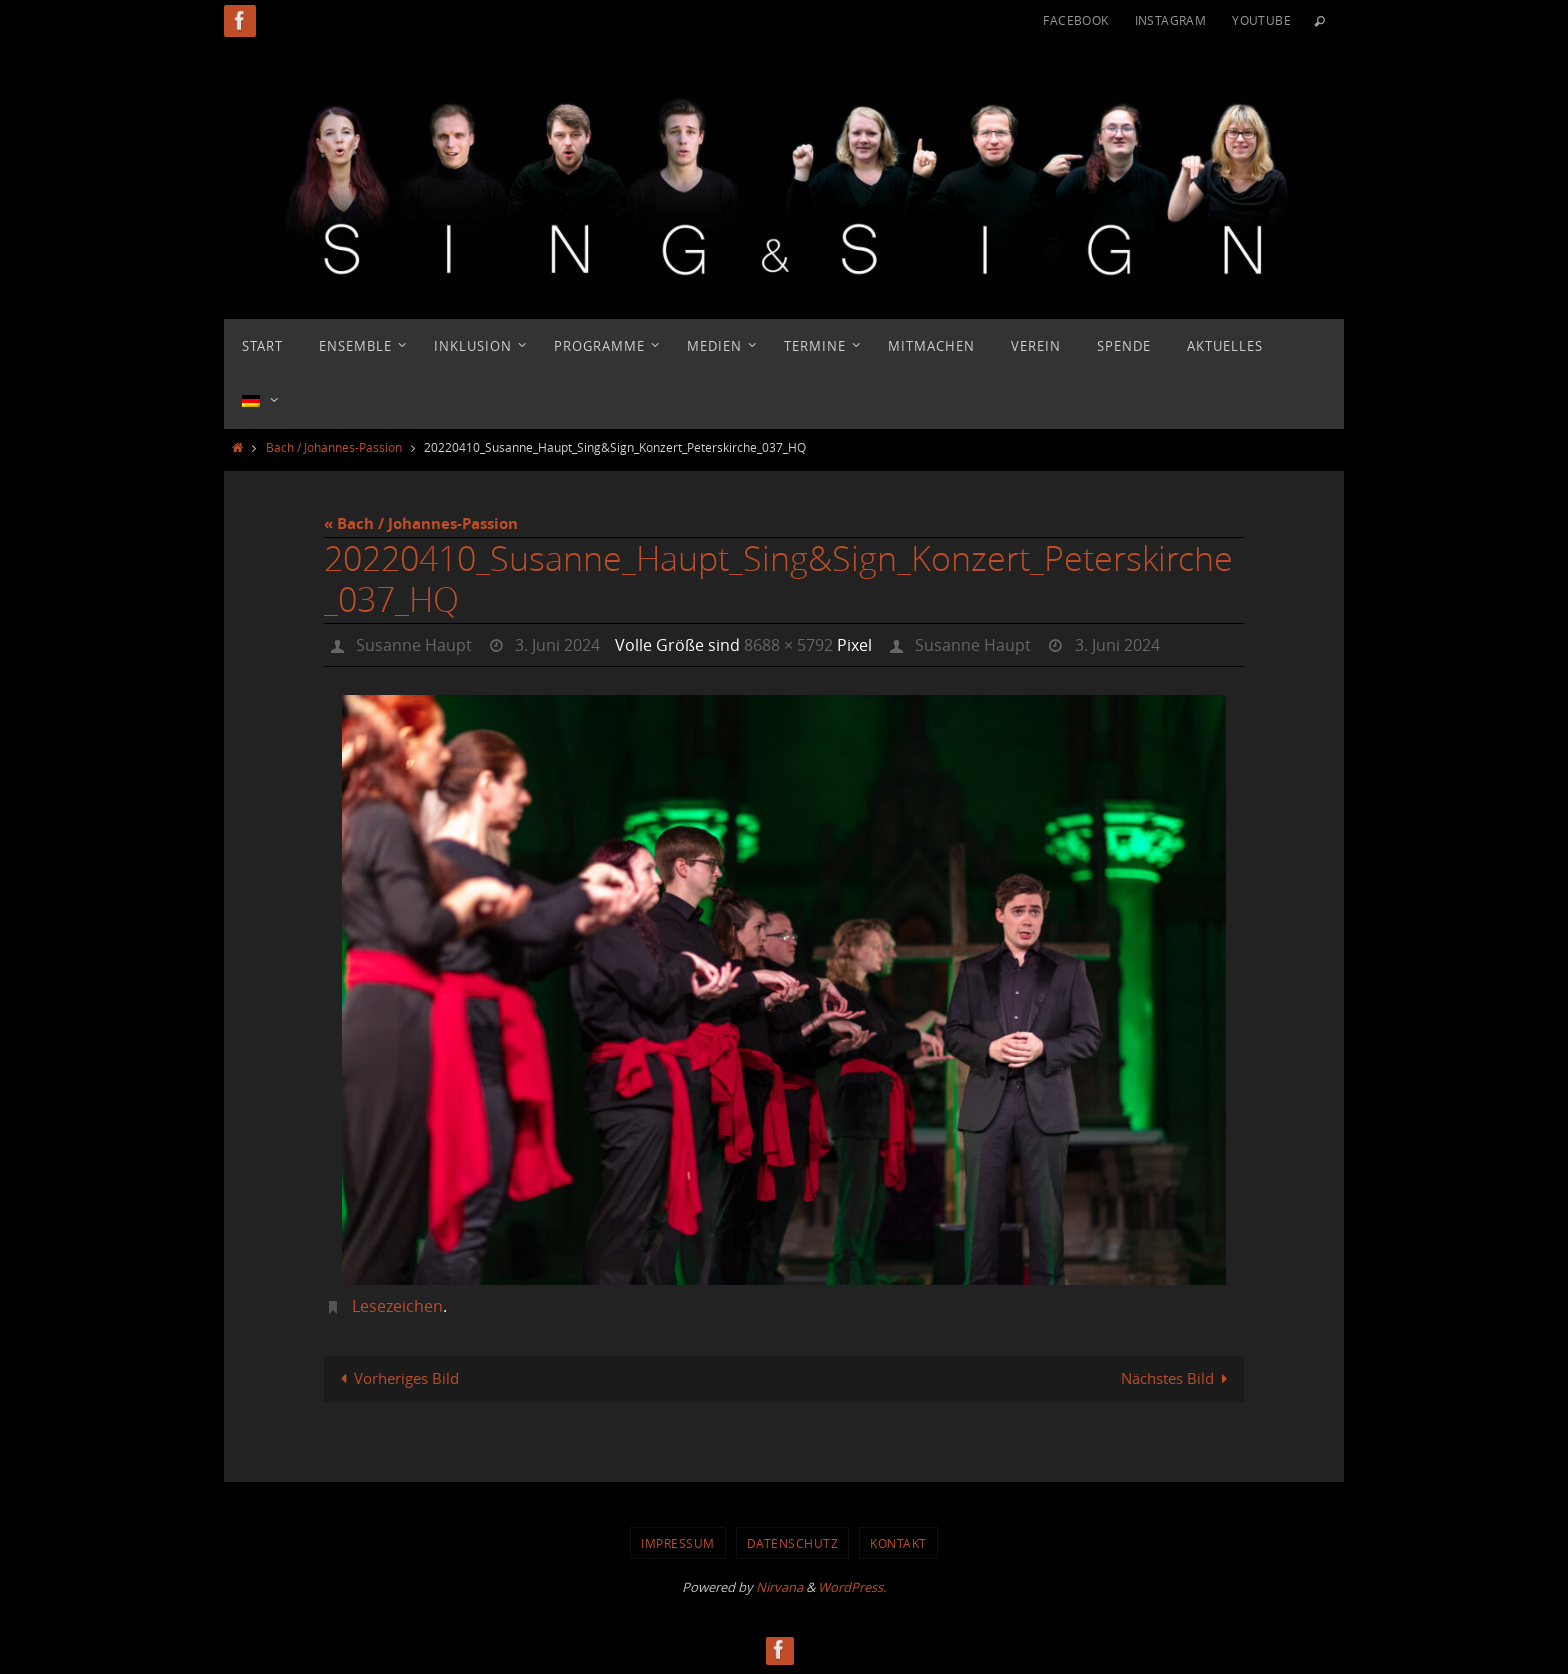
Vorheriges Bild (396, 1378)
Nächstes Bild (1178, 1378)
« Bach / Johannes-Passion (421, 523)
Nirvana (779, 1587)
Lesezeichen (397, 1306)
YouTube (1261, 20)
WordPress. (852, 1587)
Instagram (1171, 20)
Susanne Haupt (414, 645)
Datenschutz (793, 1543)
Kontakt (898, 1543)
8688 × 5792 (788, 645)
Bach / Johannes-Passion (334, 447)
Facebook (1075, 20)
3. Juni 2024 (557, 645)
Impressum (678, 1543)
